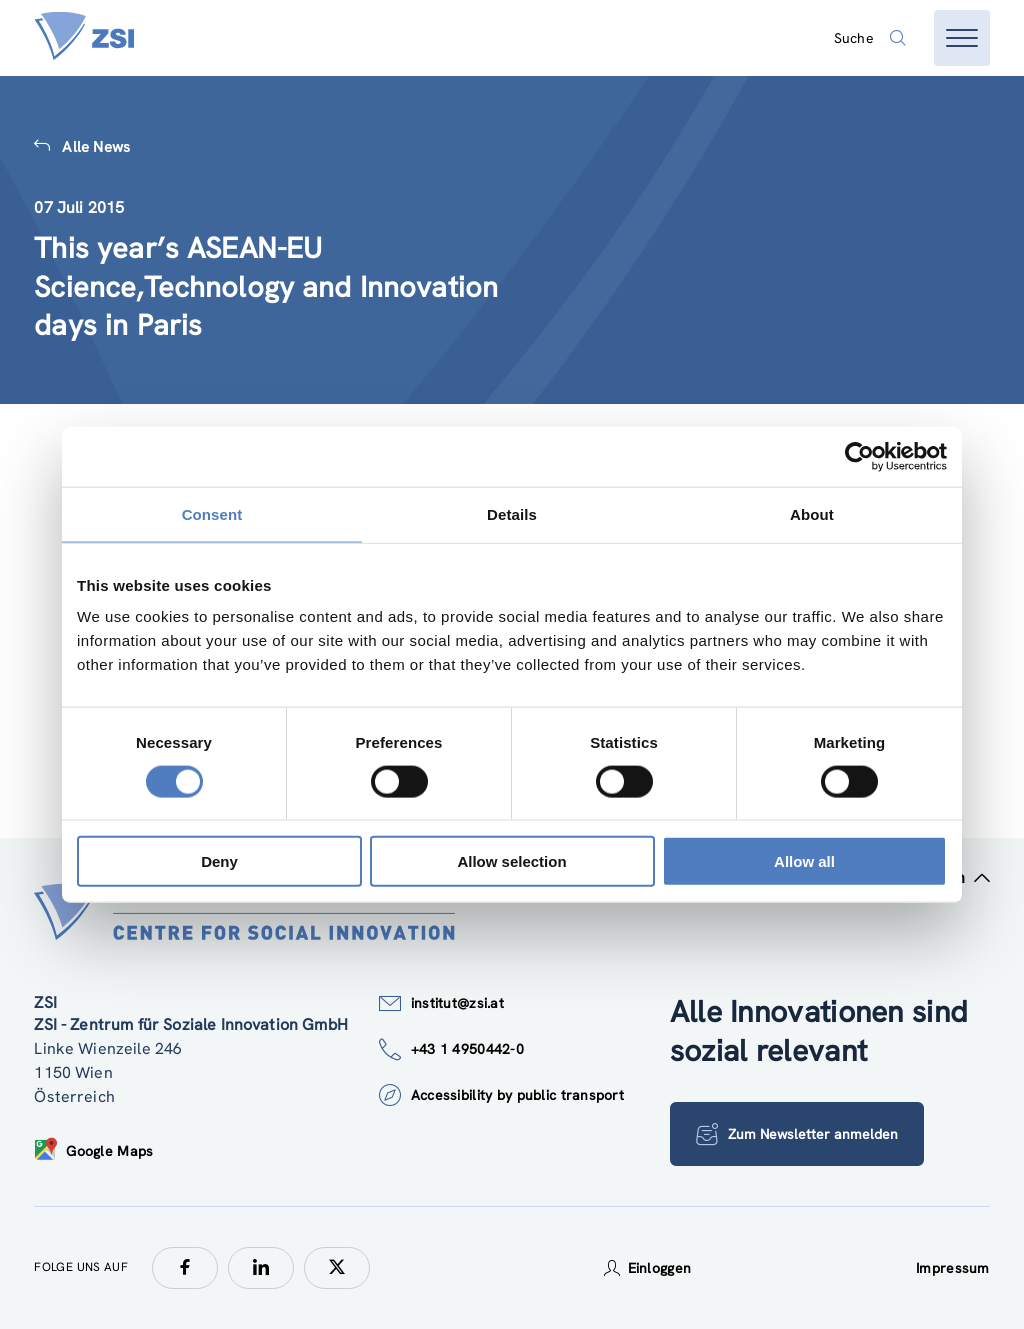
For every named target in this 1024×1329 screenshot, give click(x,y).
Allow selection (511, 861)
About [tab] (812, 513)
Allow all (804, 861)
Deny (219, 861)
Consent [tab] (212, 513)
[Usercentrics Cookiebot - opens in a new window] (859, 456)
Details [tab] (512, 513)
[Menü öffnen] (962, 38)
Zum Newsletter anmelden (798, 1134)
